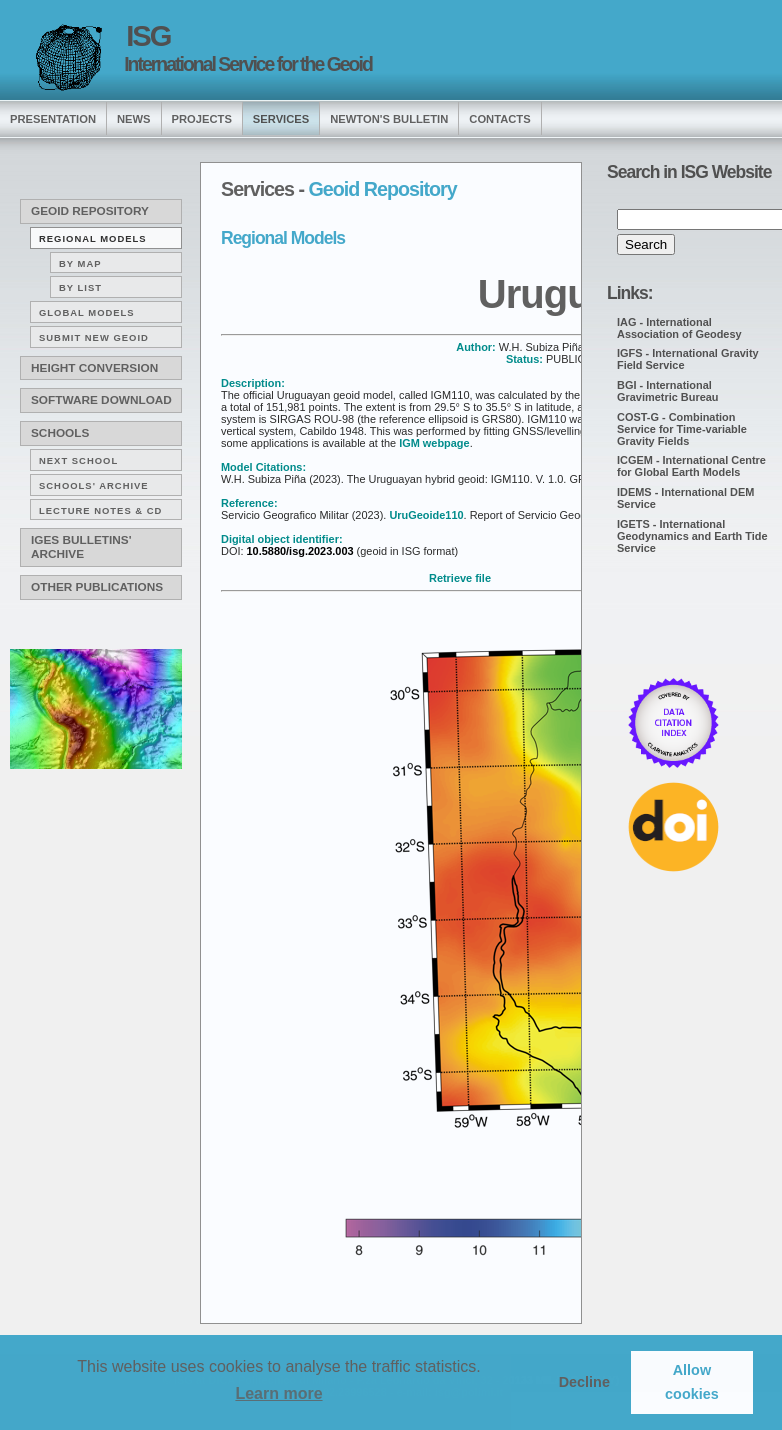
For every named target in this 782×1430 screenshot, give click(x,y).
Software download (101, 400)
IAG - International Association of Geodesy (679, 328)
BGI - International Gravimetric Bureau (668, 391)
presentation (53, 119)
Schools (60, 433)
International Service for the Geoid (248, 64)
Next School (78, 460)
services (281, 119)
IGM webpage (434, 443)
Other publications (97, 587)
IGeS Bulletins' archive (81, 547)
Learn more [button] (278, 1393)
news (134, 119)
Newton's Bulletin (389, 119)
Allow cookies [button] (692, 1382)
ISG (148, 36)
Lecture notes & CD (100, 510)
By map (80, 263)
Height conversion (94, 368)
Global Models (87, 312)
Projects (202, 119)
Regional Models (93, 238)
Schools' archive (94, 485)
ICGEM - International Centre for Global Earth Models (691, 466)
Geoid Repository (90, 211)
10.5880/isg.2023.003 (298, 551)
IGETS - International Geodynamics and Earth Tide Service (692, 536)
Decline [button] (584, 1382)
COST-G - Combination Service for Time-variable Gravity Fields (682, 429)
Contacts (499, 119)
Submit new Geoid (94, 337)
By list (80, 287)
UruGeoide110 (426, 515)
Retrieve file (460, 578)
